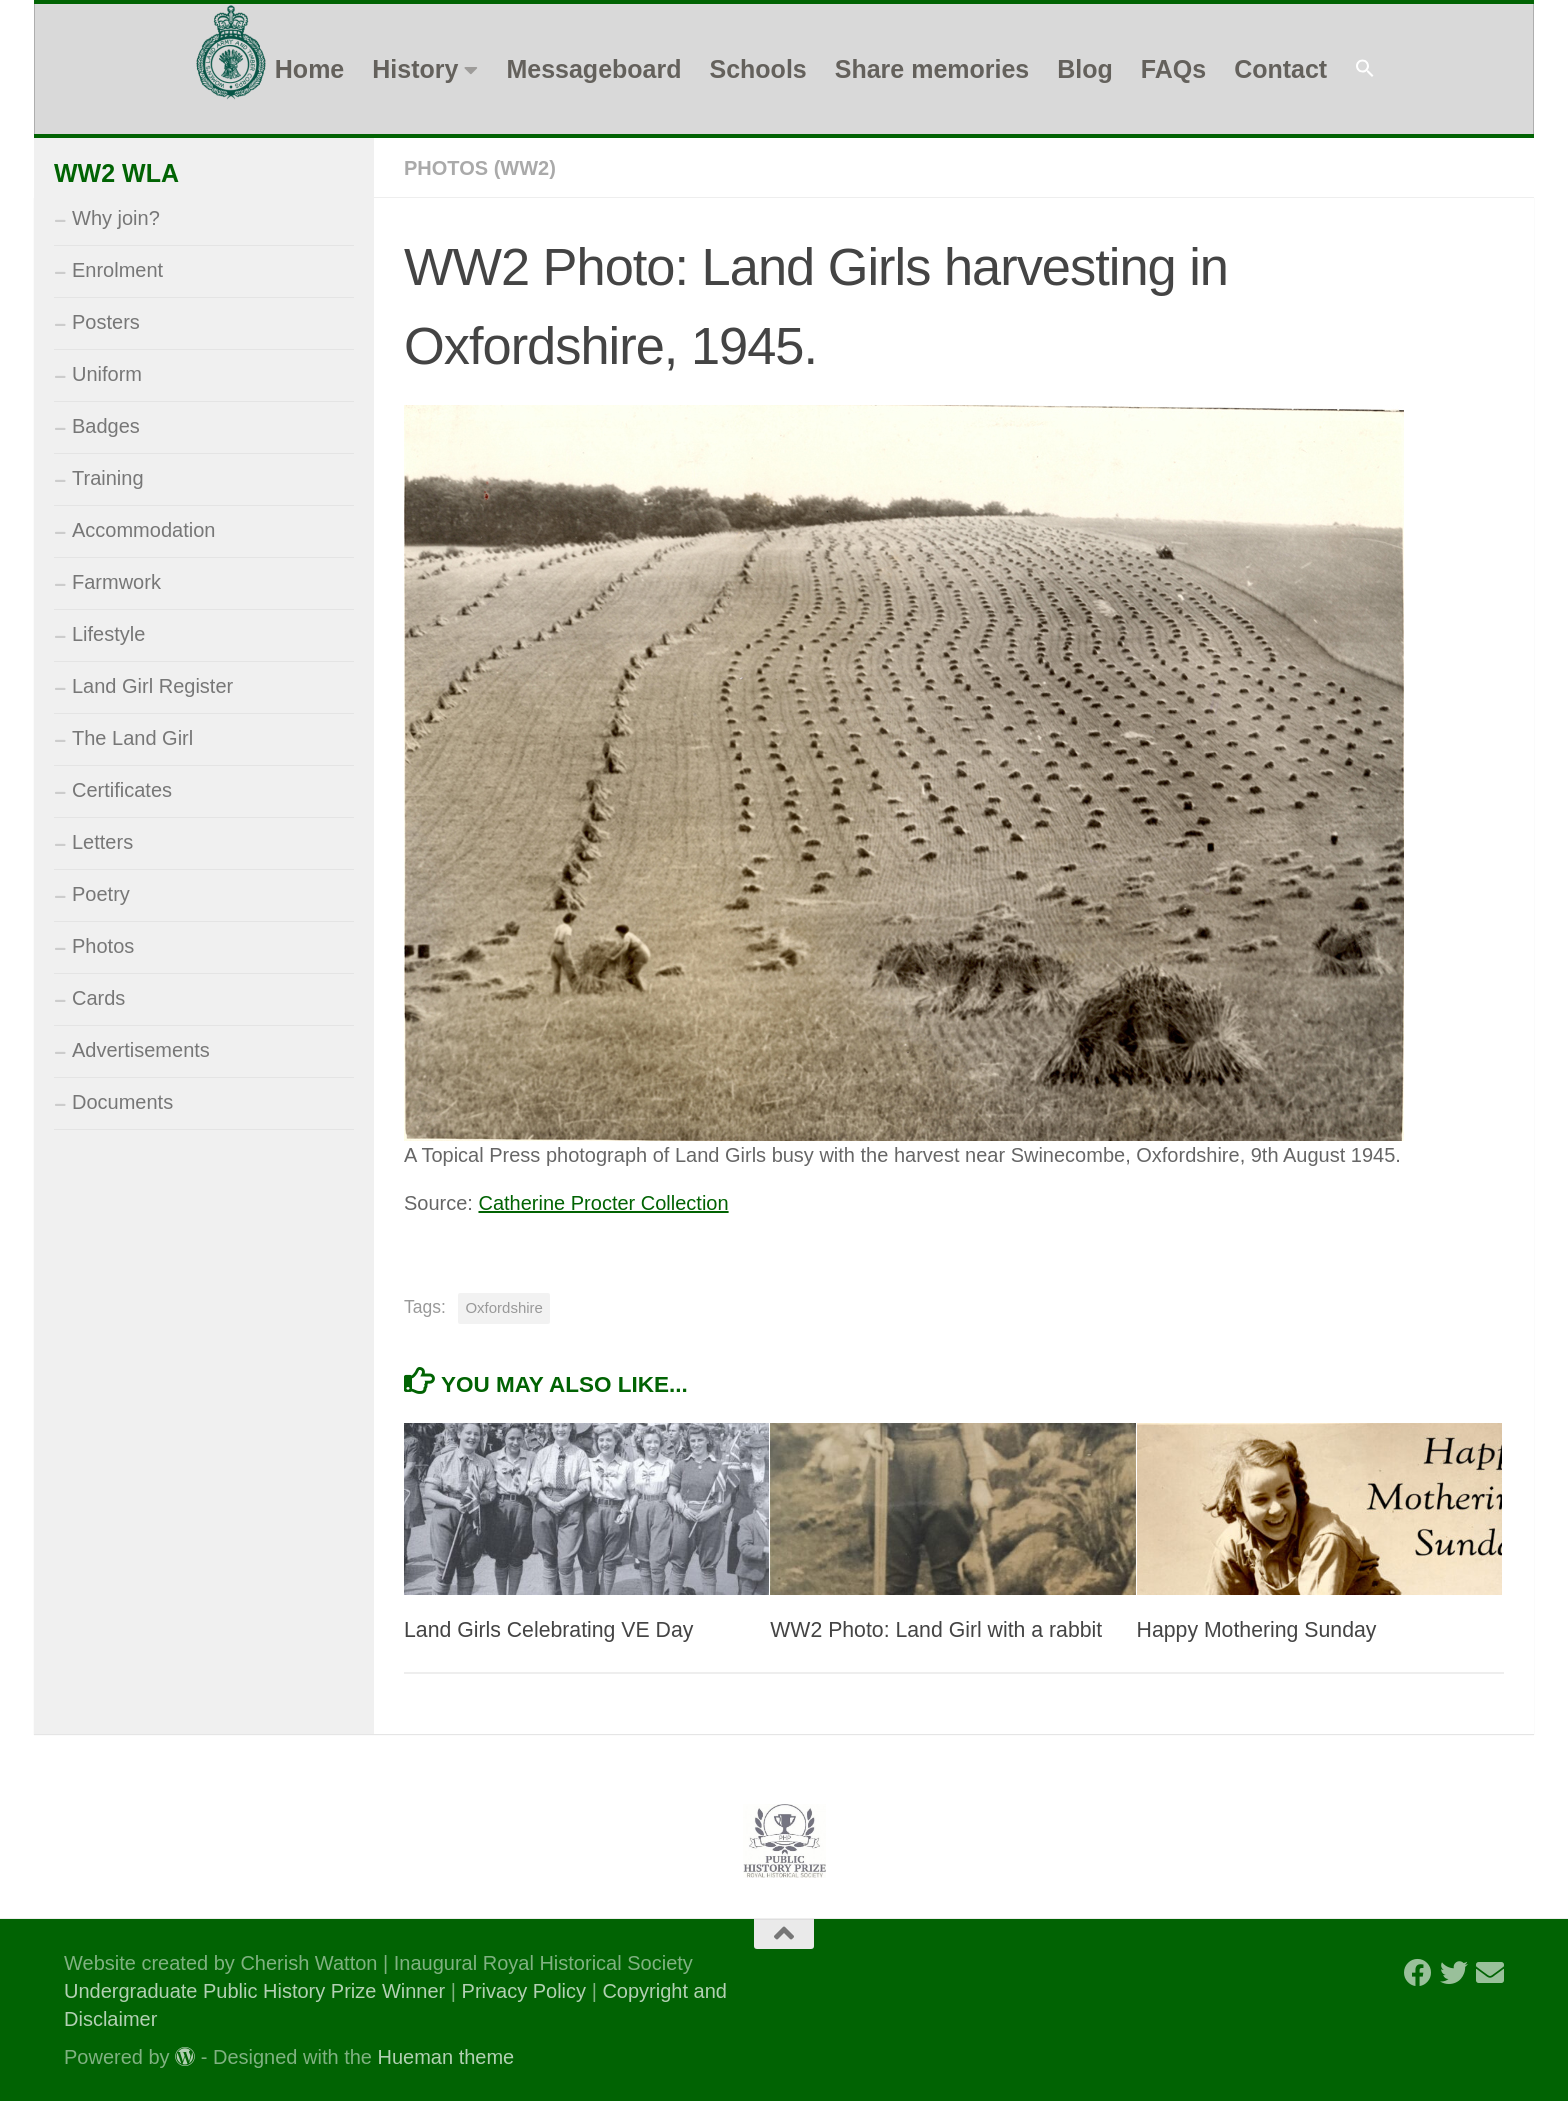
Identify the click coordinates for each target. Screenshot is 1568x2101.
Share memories (932, 69)
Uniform (107, 374)
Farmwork (116, 582)
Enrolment (117, 270)
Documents (122, 1102)
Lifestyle (108, 634)
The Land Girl (132, 738)
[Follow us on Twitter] (1454, 1973)
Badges (106, 426)
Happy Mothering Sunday (1257, 1630)
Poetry (101, 894)
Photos (103, 946)
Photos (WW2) (480, 168)
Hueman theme (446, 2057)
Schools (757, 69)
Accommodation (143, 530)
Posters (106, 322)
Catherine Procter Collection (603, 1203)
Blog (1085, 69)
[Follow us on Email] (1490, 1973)
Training (108, 478)
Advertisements (141, 1050)
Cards (98, 998)
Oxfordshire (504, 1307)
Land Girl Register (152, 686)
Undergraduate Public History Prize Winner (257, 1991)
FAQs (1173, 69)
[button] (1365, 69)
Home (309, 69)
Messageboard (593, 69)
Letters (102, 842)
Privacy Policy (524, 1991)
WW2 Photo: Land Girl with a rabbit (936, 1630)
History (415, 69)
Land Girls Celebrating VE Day (548, 1630)
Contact (1280, 69)
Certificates (122, 790)
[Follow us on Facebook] (1418, 1973)
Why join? (116, 218)
